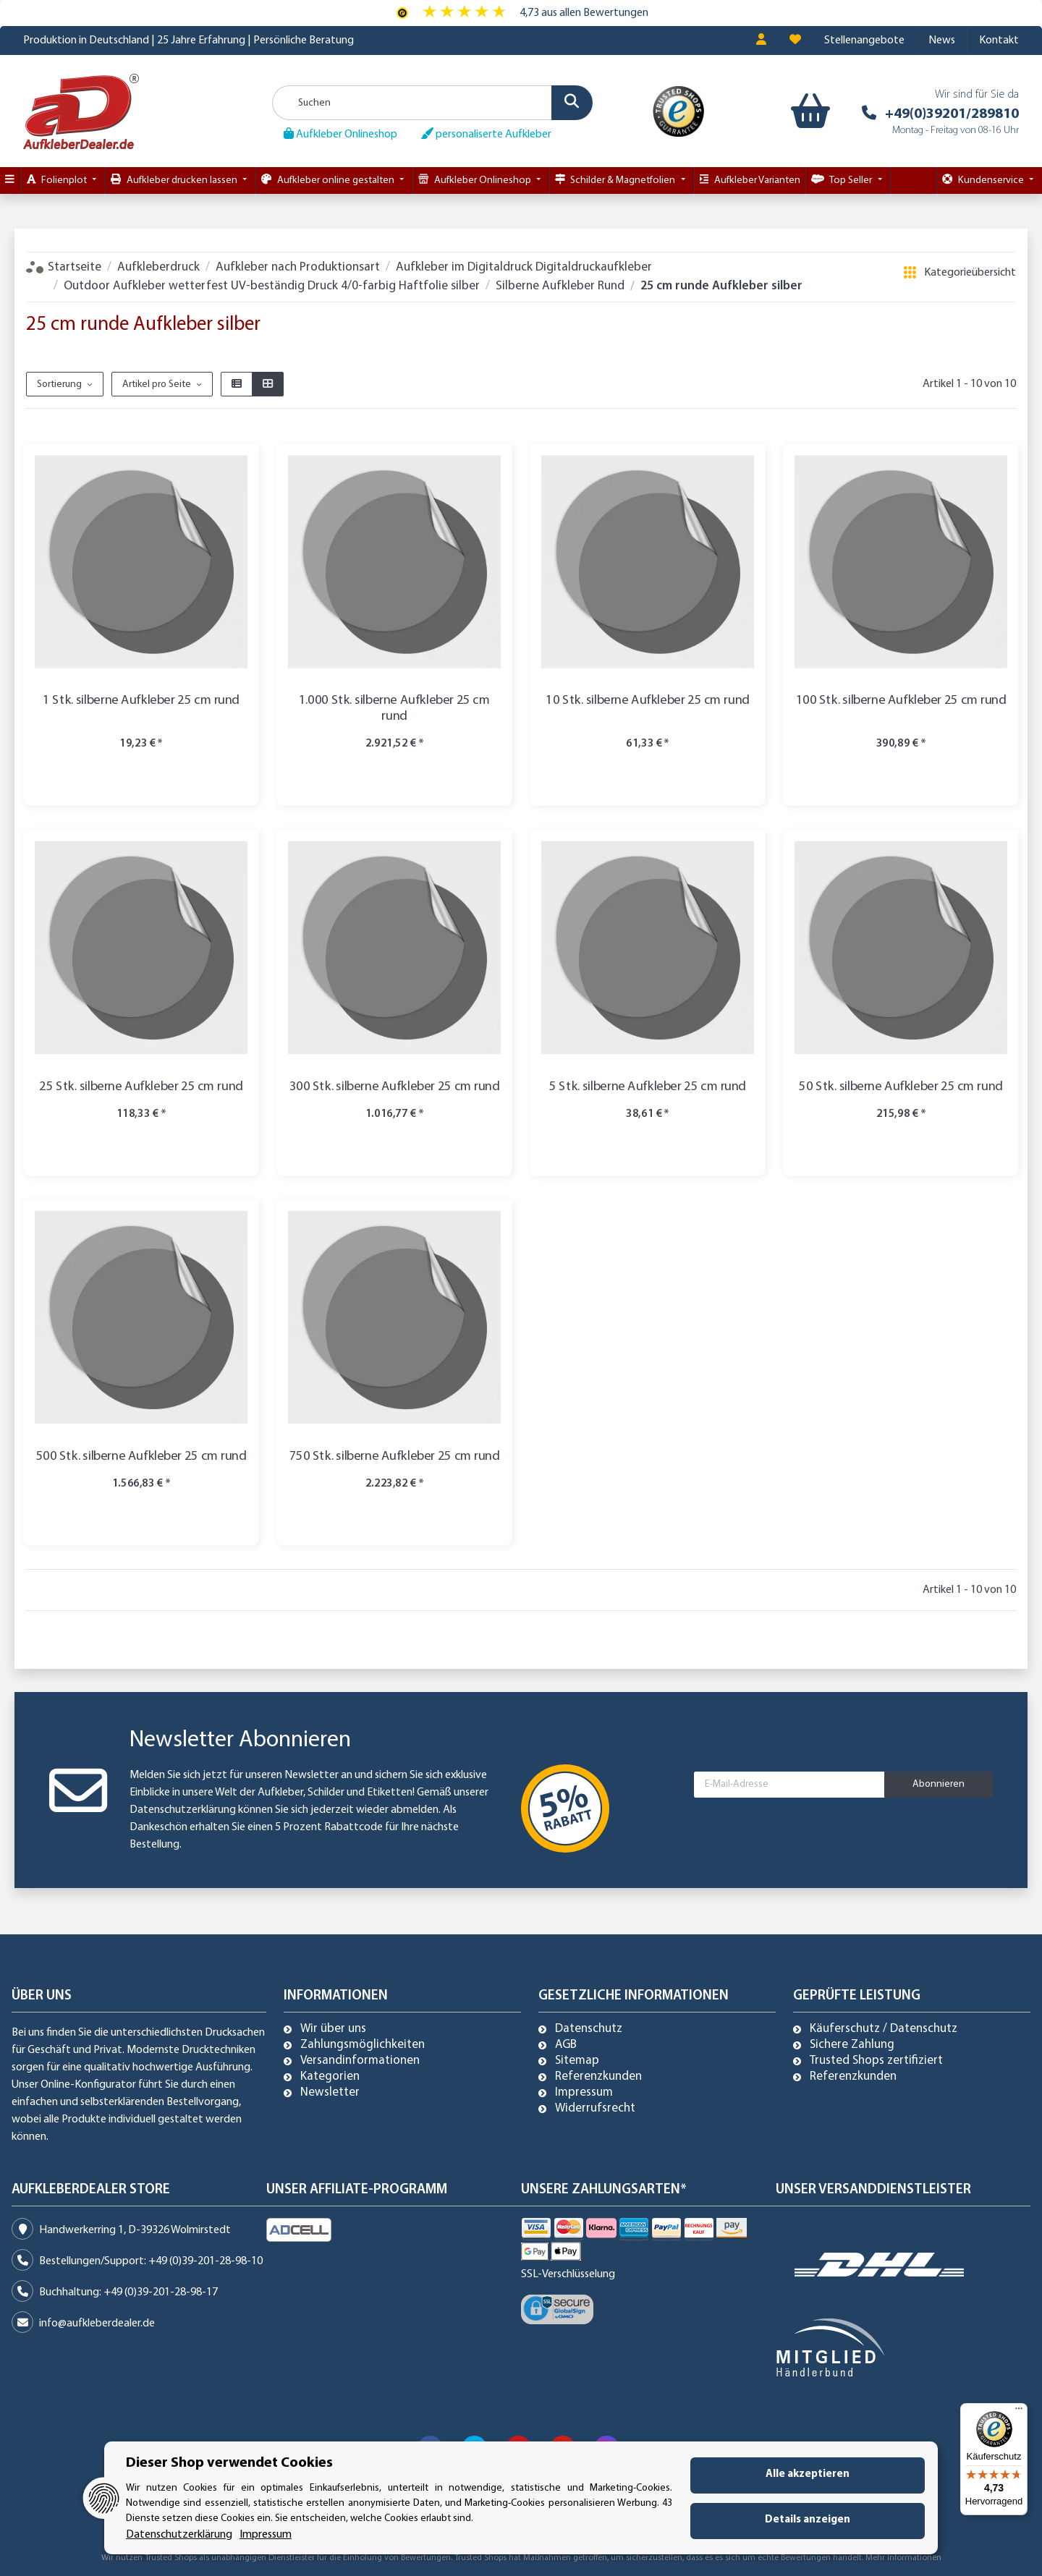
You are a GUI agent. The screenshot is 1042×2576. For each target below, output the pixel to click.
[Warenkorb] (807, 111)
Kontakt (999, 40)
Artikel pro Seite (156, 384)
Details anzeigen (807, 2520)
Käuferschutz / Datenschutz (883, 2029)
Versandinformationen (360, 2061)
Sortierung (59, 384)
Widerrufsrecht (595, 2109)
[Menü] (1019, 2411)
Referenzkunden (598, 2077)
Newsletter (330, 2093)
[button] (761, 40)
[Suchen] (432, 102)
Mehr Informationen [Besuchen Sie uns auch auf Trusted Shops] (903, 2558)
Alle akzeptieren (808, 2474)
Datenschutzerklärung (183, 1810)
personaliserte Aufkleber (485, 133)
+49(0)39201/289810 (952, 114)
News (941, 40)
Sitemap (577, 2061)
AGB (566, 2045)
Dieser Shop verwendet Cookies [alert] (229, 2463)
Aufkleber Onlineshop (340, 133)
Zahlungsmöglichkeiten (362, 2045)
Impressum (584, 2093)
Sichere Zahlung (852, 2045)
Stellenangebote (864, 40)
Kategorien (330, 2077)
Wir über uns (333, 2029)
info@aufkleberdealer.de (97, 2323)
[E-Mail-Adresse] (789, 1785)
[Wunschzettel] (795, 40)
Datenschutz (588, 2029)
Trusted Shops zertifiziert (876, 2061)
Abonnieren (938, 1784)
